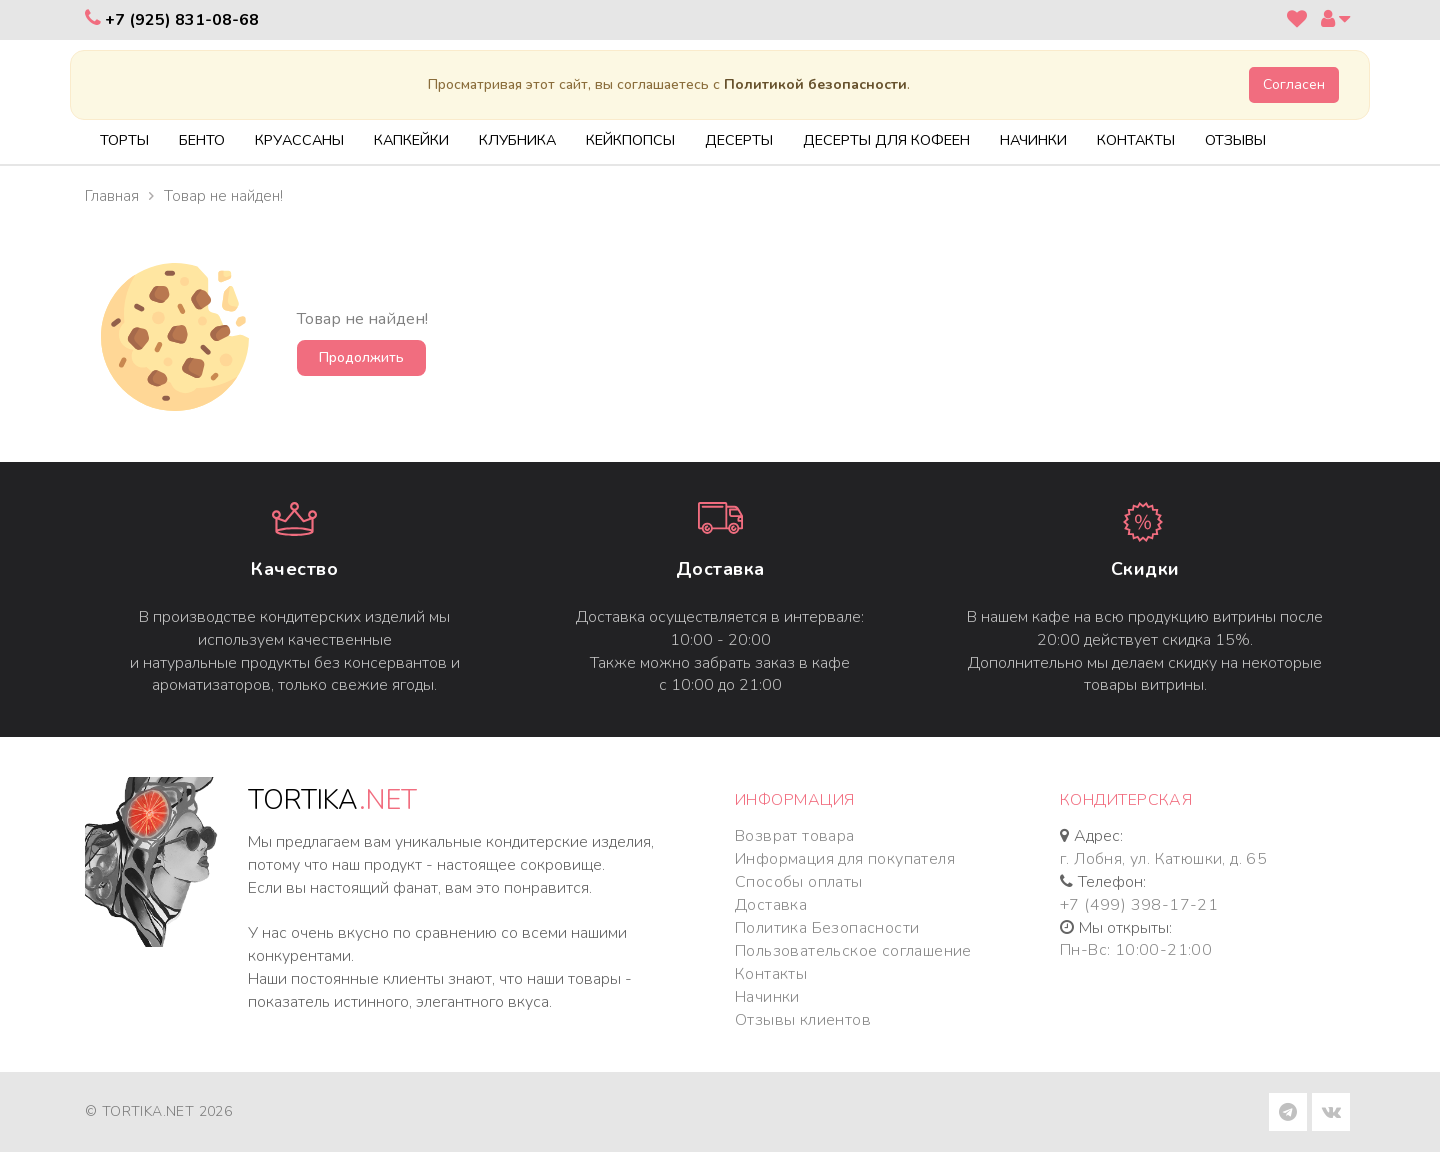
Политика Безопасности (827, 928)
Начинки (767, 997)
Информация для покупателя (845, 859)
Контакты (771, 974)
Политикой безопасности (815, 84)
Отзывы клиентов (803, 1020)
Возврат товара (795, 836)
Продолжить (361, 357)
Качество (294, 569)
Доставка (720, 569)
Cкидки (1145, 569)
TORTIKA (332, 800)
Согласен (1294, 84)
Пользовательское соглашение (853, 951)
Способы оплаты (799, 882)
